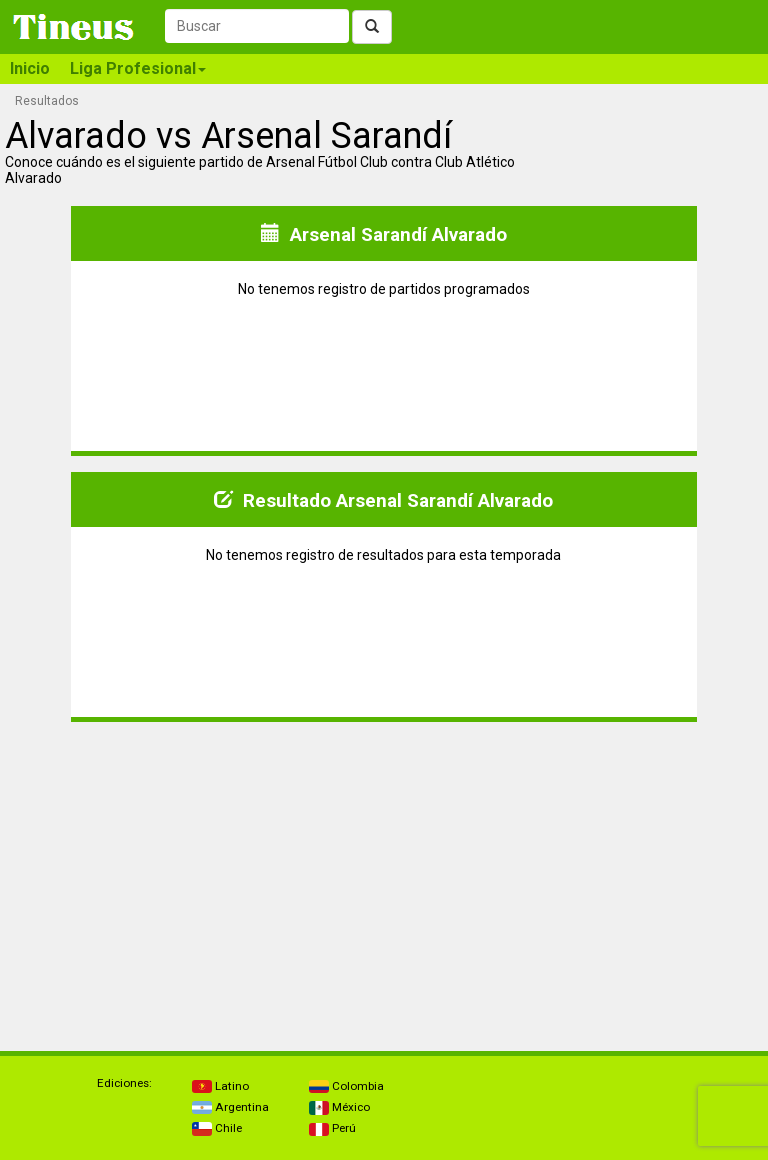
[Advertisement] (195, 878)
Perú (332, 1128)
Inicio (30, 68)
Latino (220, 1086)
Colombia (346, 1086)
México (339, 1107)
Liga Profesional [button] (138, 68)
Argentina (230, 1107)
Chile (217, 1128)
